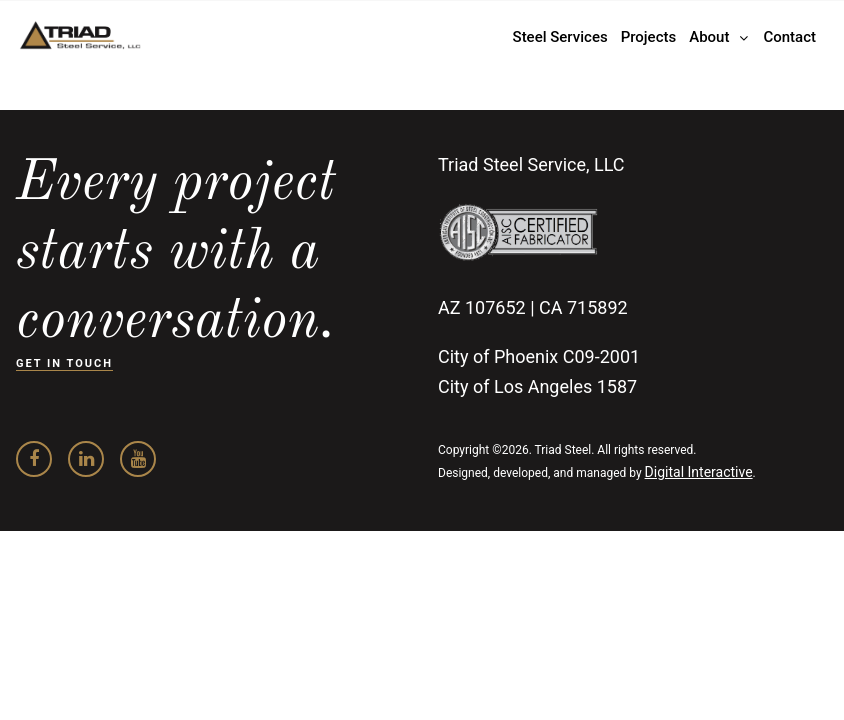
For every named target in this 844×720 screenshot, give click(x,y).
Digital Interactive (699, 472)
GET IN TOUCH (64, 363)
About (709, 37)
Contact (789, 37)
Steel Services (560, 37)
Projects (649, 37)
